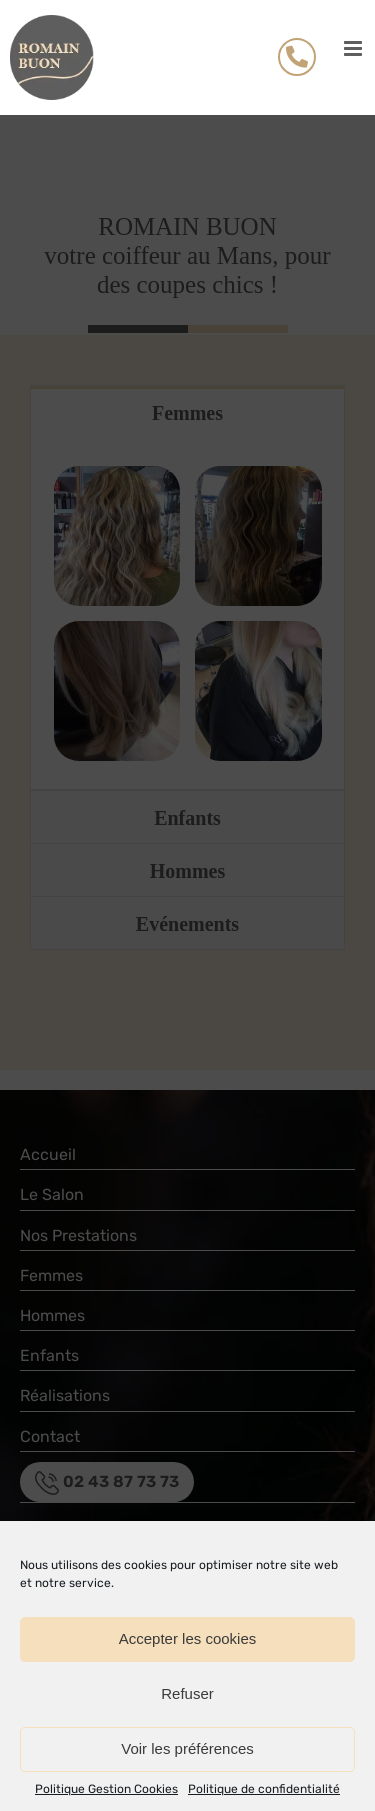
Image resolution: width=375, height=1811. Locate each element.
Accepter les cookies (188, 1638)
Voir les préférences (187, 1748)
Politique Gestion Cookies (106, 1789)
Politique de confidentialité (264, 1789)
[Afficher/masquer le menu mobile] (354, 48)
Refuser (187, 1693)
